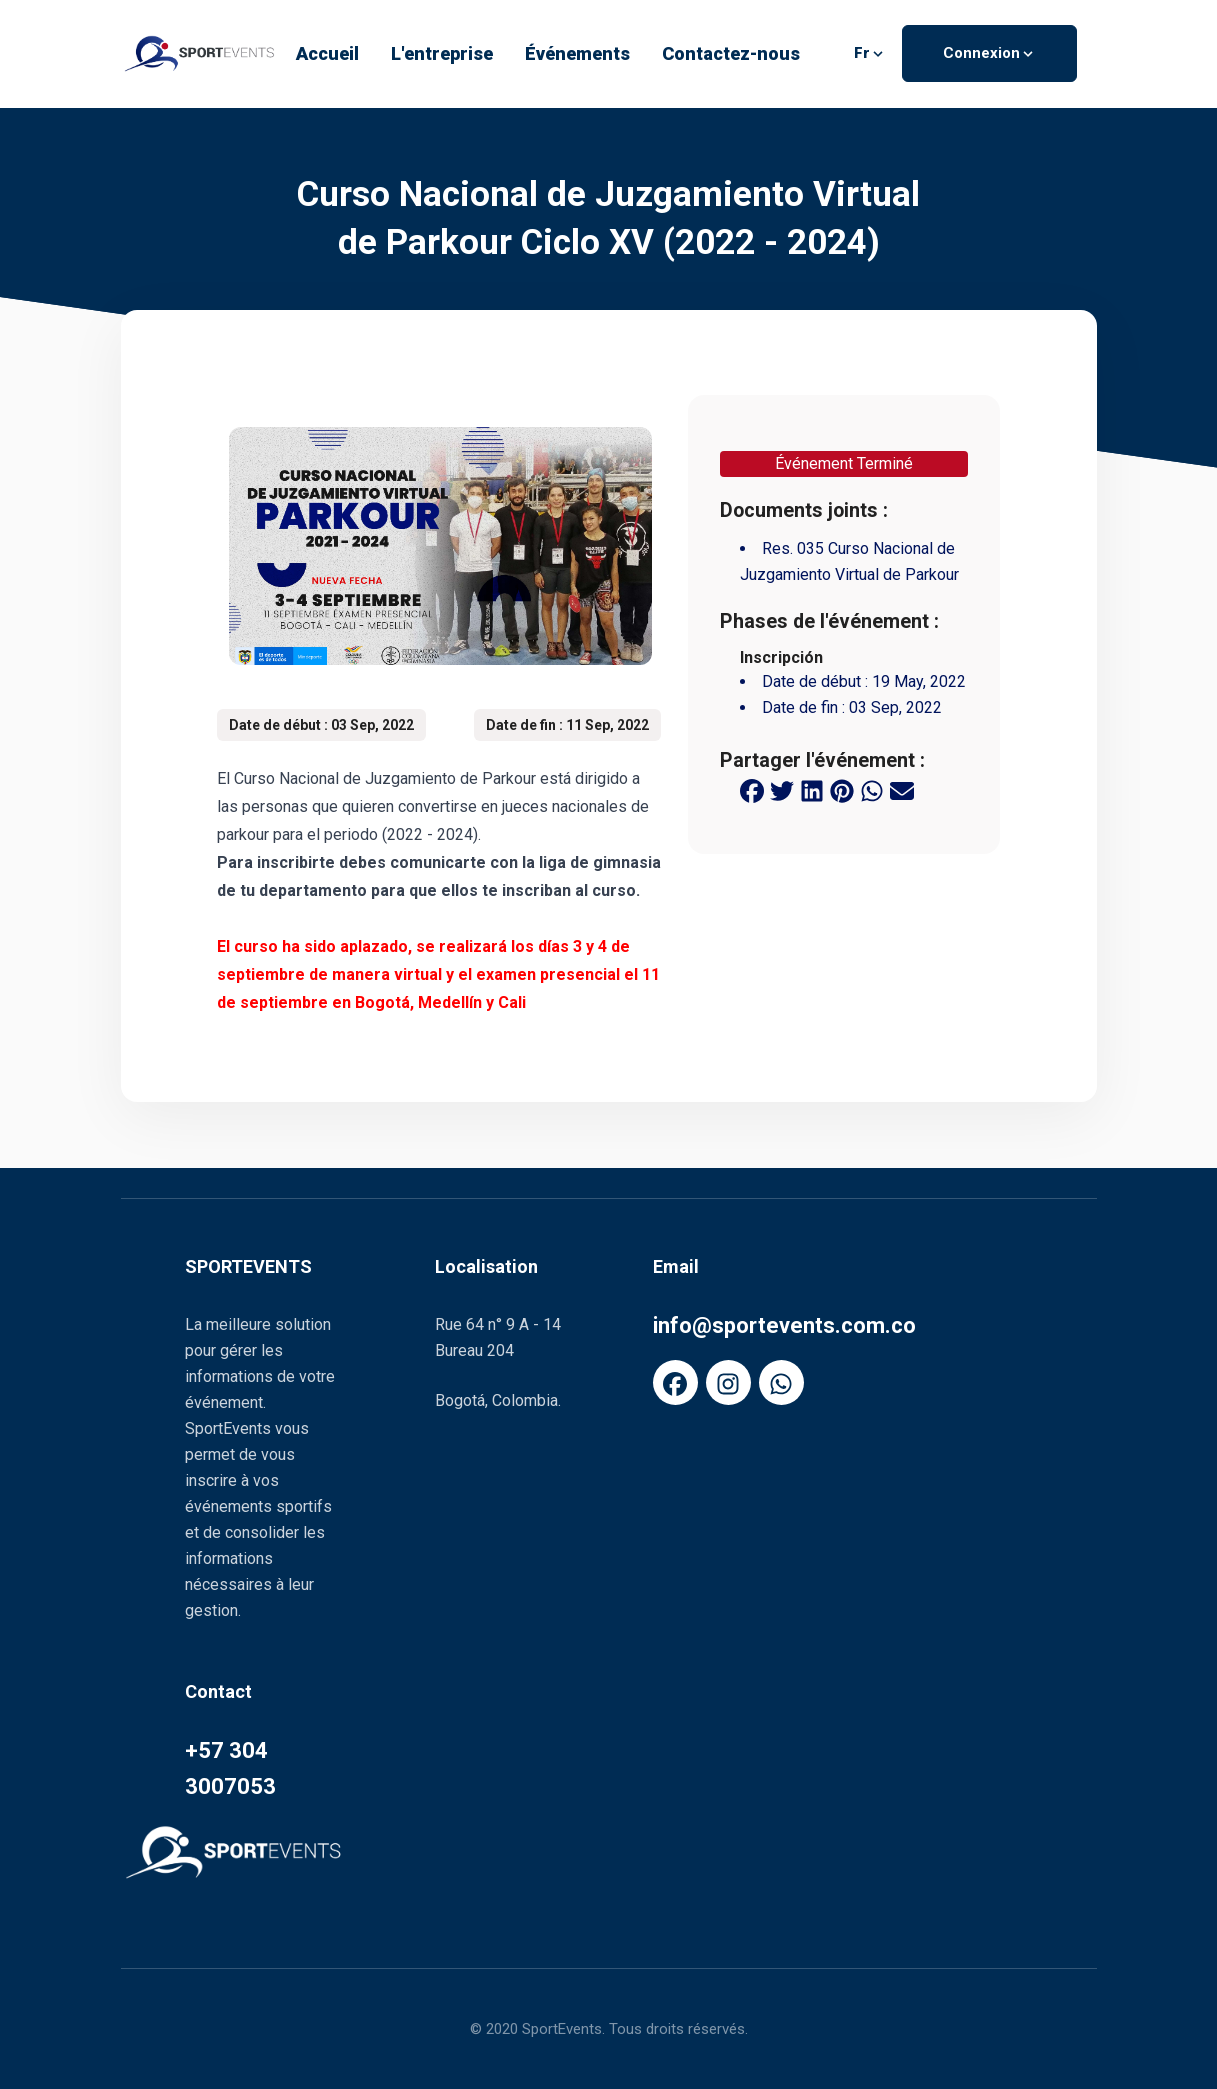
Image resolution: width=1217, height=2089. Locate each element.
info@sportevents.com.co (784, 1325)
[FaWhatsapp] (781, 1382)
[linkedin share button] (812, 790)
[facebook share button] (752, 790)
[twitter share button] (782, 790)
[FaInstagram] (728, 1382)
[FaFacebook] (675, 1382)
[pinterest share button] (842, 790)
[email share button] (902, 790)
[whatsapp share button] (872, 790)
